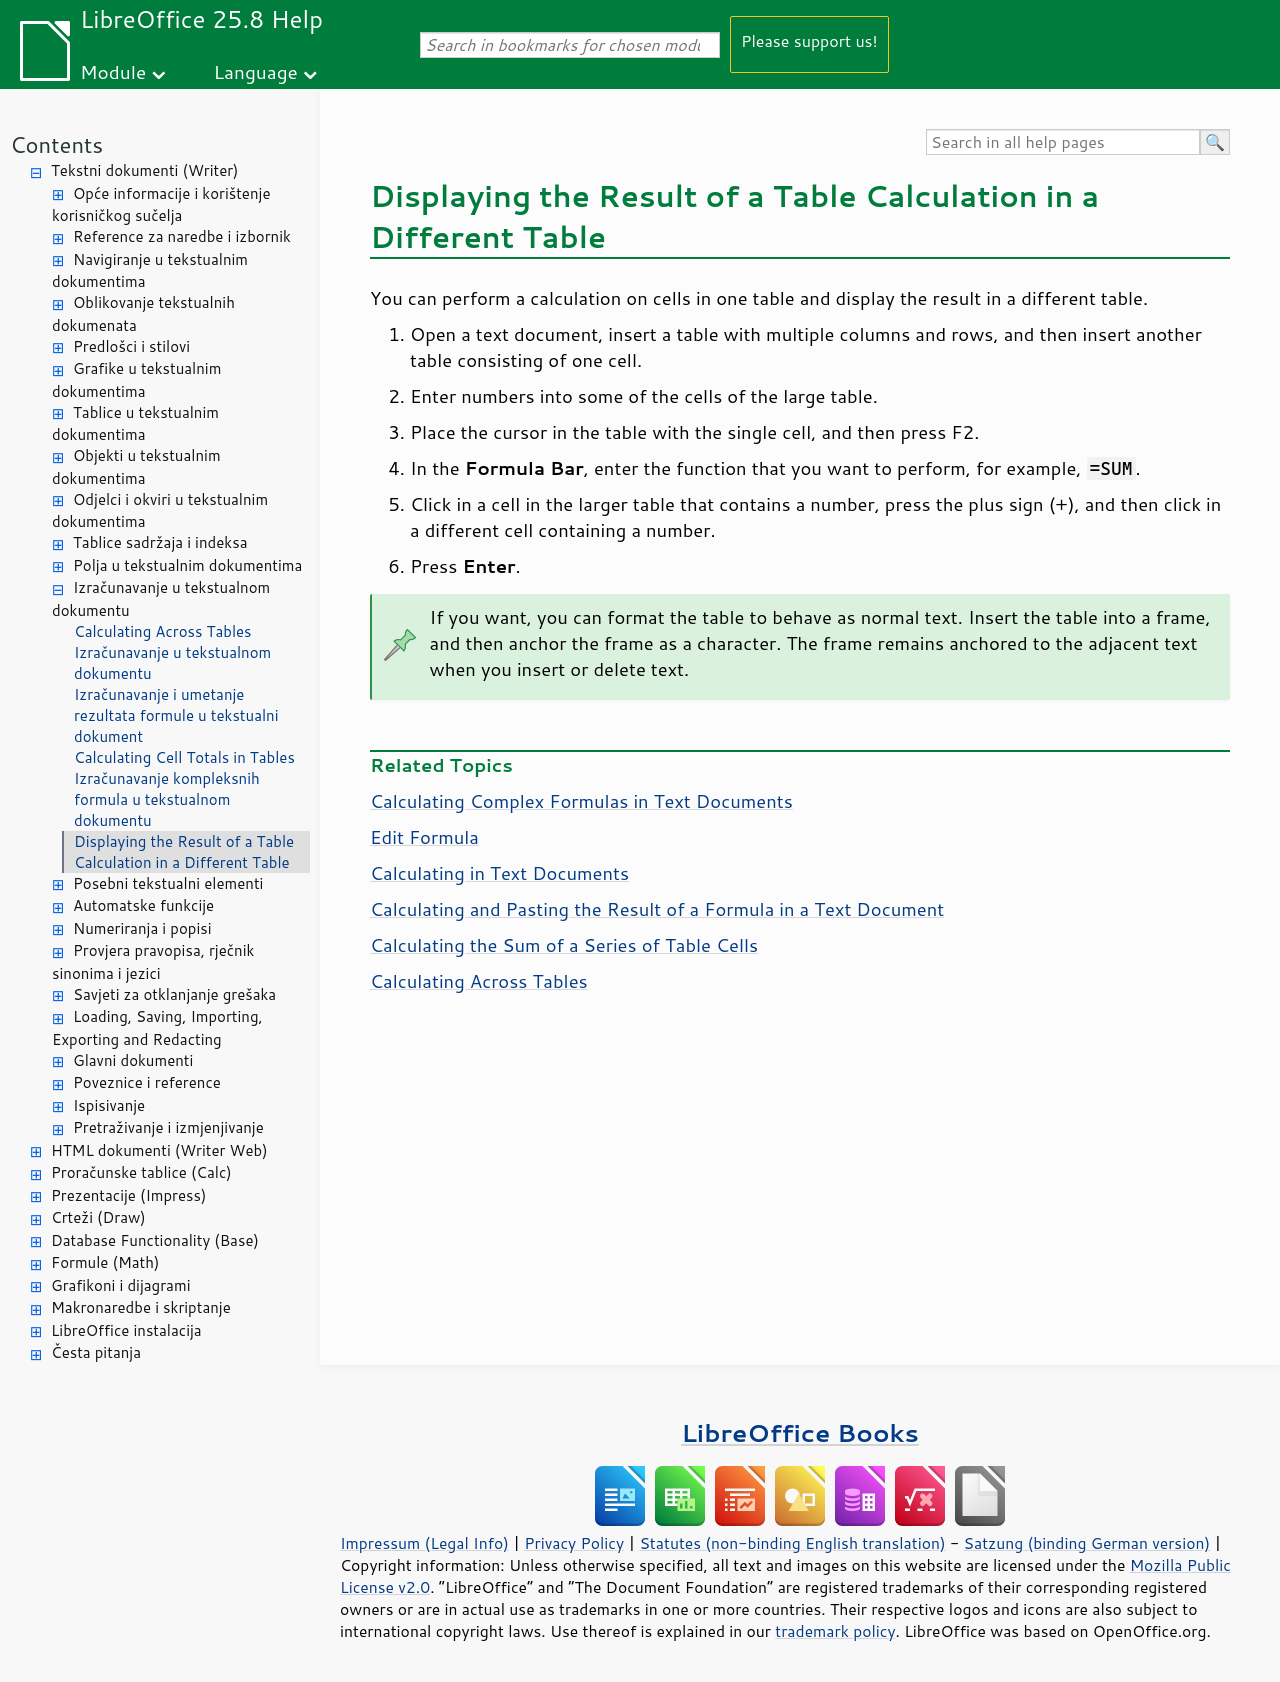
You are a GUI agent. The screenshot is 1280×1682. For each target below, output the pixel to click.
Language (256, 71)
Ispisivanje (109, 1105)
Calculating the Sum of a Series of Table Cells (564, 945)
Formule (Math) (105, 1262)
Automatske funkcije (143, 905)
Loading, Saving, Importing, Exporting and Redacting (157, 1028)
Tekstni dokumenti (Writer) (145, 170)
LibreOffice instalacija (126, 1330)
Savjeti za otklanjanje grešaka (174, 994)
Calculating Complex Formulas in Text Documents (581, 801)
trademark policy (835, 1631)
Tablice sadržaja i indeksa (160, 542)
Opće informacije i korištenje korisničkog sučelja (161, 205)
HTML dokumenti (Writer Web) (159, 1150)
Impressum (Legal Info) (424, 1543)
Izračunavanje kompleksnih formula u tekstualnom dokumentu (167, 799)
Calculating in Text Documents (499, 873)
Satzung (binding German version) (1087, 1543)
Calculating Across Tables (163, 631)
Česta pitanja (96, 1352)
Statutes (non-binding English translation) (792, 1543)
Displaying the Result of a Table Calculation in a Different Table (184, 852)
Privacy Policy (574, 1543)
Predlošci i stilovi (131, 346)
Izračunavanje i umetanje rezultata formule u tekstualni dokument (176, 715)
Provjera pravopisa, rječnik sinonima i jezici (153, 962)
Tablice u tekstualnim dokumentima (135, 424)
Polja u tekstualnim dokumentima (187, 565)
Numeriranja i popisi (142, 928)
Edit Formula (424, 837)
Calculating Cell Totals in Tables (184, 757)
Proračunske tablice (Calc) (141, 1172)
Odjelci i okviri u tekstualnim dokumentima (160, 511)
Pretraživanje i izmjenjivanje (168, 1127)
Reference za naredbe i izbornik (182, 236)
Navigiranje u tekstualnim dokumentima (150, 271)
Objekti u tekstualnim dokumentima (136, 467)
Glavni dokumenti (133, 1060)
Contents (56, 144)
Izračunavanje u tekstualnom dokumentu (161, 599)
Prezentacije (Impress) (128, 1195)
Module (113, 71)
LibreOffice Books (800, 1432)
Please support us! (809, 40)
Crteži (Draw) (98, 1217)
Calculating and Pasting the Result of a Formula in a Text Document (657, 909)
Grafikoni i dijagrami (120, 1285)
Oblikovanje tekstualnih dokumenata (143, 314)
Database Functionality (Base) (155, 1240)
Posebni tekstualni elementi (168, 883)
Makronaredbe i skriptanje (141, 1307)
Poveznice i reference (147, 1082)
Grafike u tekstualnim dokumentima (136, 380)
